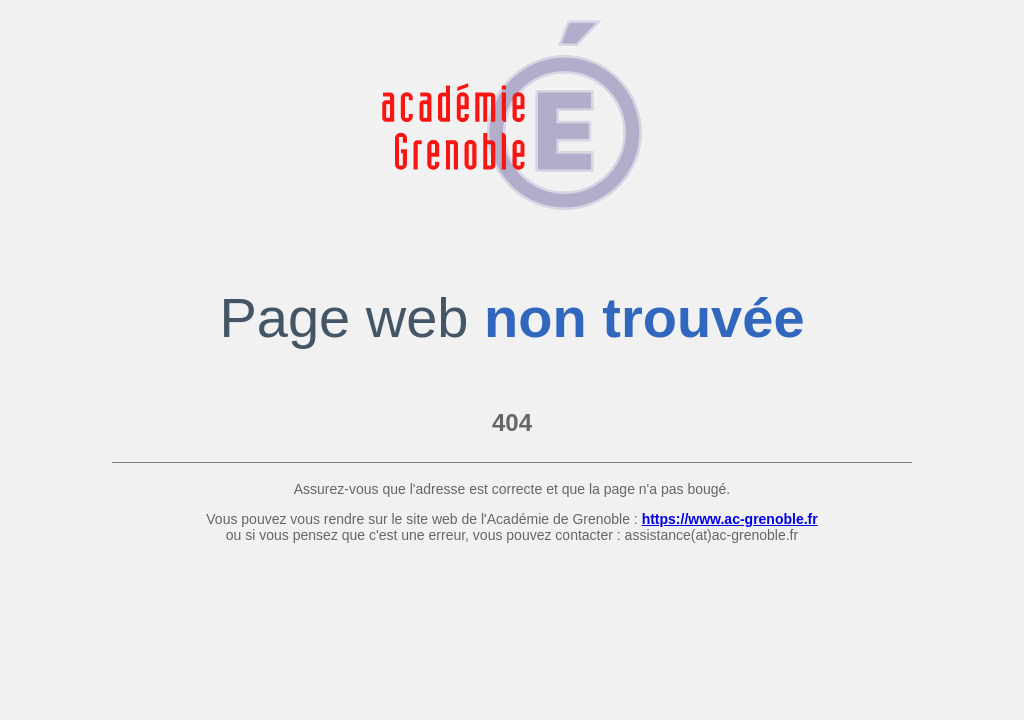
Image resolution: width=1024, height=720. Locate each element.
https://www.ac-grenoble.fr (730, 519)
